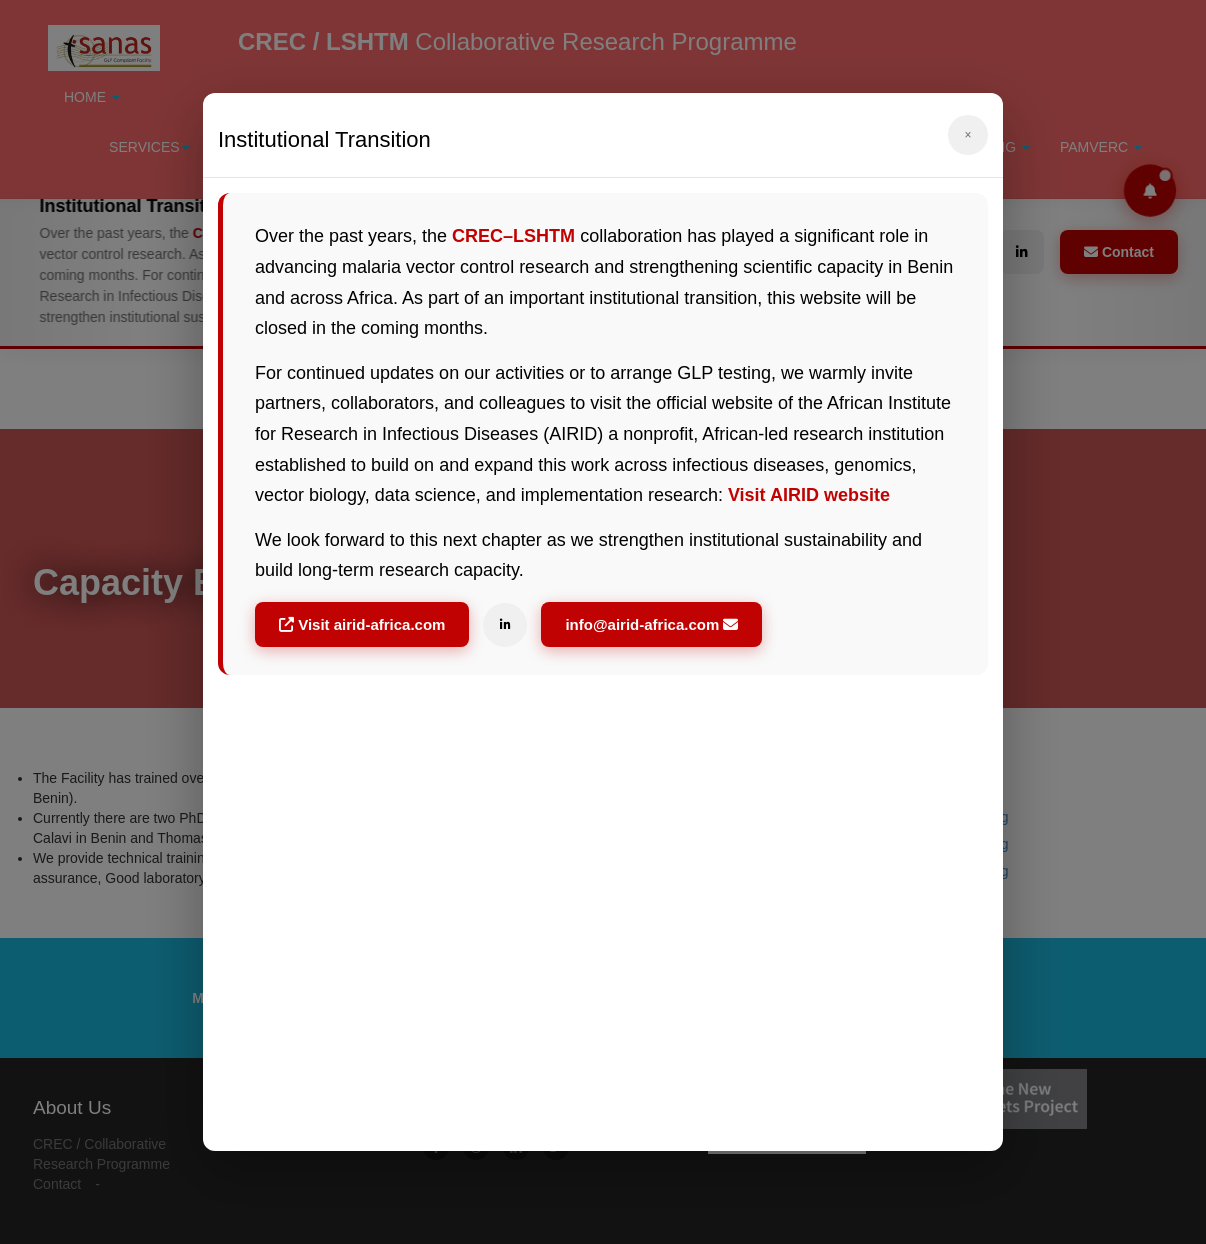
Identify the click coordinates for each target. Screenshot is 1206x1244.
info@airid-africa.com (651, 624)
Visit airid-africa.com (362, 624)
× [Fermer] (967, 135)
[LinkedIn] (505, 625)
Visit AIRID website (809, 495)
